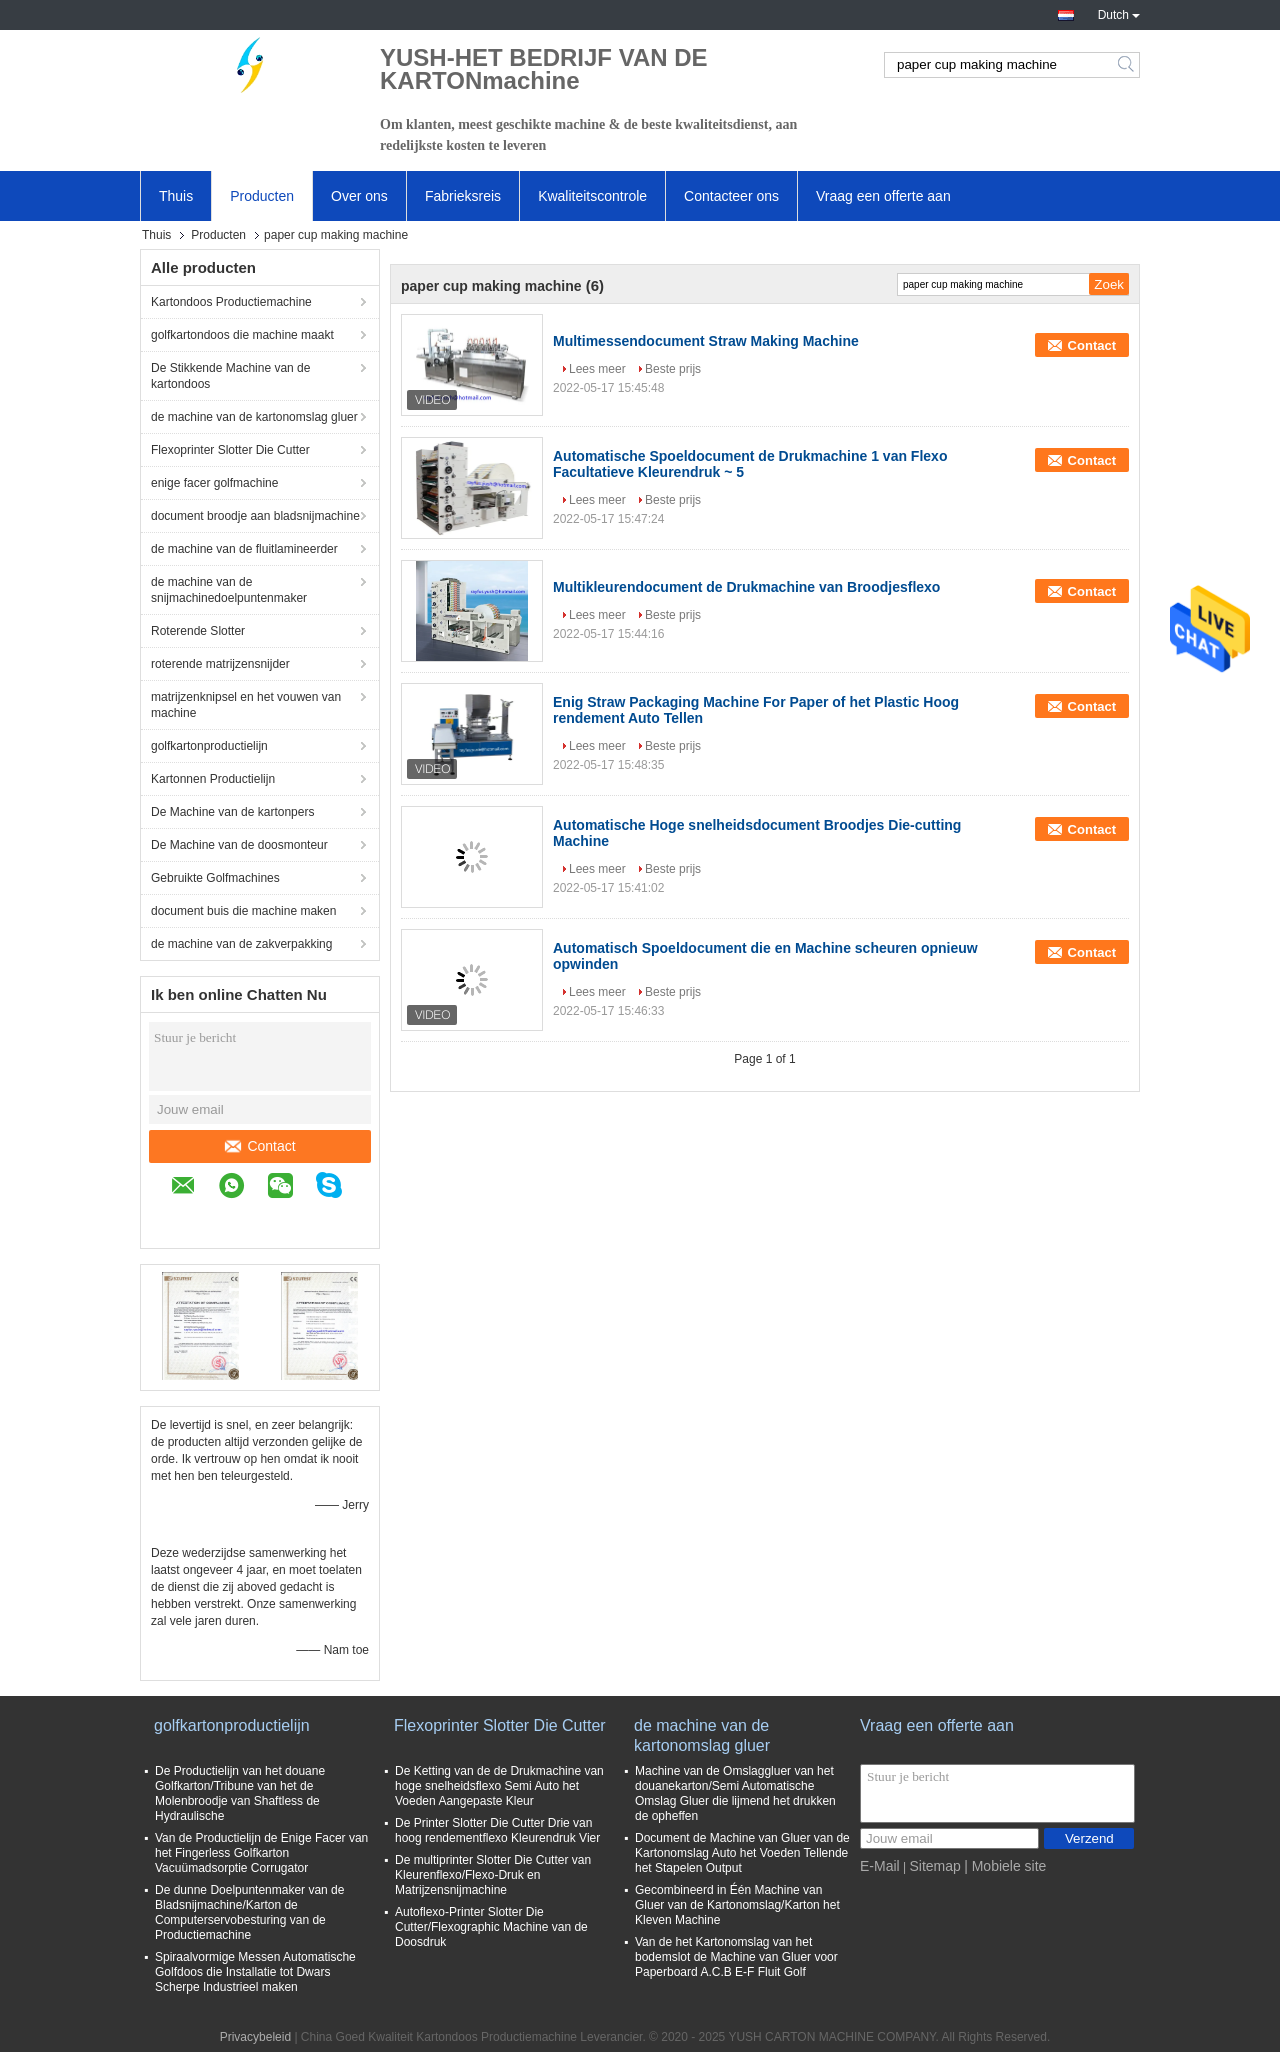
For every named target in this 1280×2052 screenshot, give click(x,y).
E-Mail (880, 1866)
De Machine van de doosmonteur (239, 845)
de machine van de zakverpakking (241, 944)
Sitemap (934, 1866)
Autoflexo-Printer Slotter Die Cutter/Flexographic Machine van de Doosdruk (491, 1927)
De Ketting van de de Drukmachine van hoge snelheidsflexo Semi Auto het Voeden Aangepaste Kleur (499, 1786)
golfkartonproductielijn (209, 746)
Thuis (176, 196)
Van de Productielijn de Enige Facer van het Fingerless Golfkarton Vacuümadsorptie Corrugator (261, 1853)
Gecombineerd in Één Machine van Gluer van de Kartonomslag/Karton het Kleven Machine (737, 1905)
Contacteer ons (731, 196)
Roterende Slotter (198, 631)
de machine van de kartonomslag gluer (254, 417)
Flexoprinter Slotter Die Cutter (230, 450)
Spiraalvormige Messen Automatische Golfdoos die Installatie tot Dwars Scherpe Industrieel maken (255, 1972)
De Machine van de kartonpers (232, 812)
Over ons (359, 196)
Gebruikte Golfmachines (215, 878)
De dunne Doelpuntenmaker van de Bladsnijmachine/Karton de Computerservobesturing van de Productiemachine (249, 1912)
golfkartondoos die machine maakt (242, 335)
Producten (262, 196)
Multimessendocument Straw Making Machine (706, 341)
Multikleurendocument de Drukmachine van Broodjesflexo (746, 587)
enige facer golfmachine (214, 483)
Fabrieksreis (463, 196)
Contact (260, 1146)
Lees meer (597, 369)
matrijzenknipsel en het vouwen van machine (246, 705)
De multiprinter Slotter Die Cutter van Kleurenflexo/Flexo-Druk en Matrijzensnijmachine (493, 1875)
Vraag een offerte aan (883, 196)
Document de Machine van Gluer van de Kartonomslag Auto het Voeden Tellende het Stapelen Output (742, 1853)
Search (1127, 65)
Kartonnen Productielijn (213, 779)
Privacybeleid (255, 2037)
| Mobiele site (1005, 1866)
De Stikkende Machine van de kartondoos (230, 376)
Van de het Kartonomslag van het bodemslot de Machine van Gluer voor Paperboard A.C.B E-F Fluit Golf (736, 1957)
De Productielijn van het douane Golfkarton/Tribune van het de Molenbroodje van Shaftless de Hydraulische (240, 1793)
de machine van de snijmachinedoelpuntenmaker (229, 590)
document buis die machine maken (243, 911)
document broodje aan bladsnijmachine (255, 516)
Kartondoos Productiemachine (231, 302)
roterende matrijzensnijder (220, 664)
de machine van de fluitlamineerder (244, 549)
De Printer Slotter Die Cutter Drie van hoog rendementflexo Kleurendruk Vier (497, 1830)
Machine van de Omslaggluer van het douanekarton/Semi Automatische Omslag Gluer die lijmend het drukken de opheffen (735, 1793)
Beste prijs (673, 369)
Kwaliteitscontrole (592, 196)
